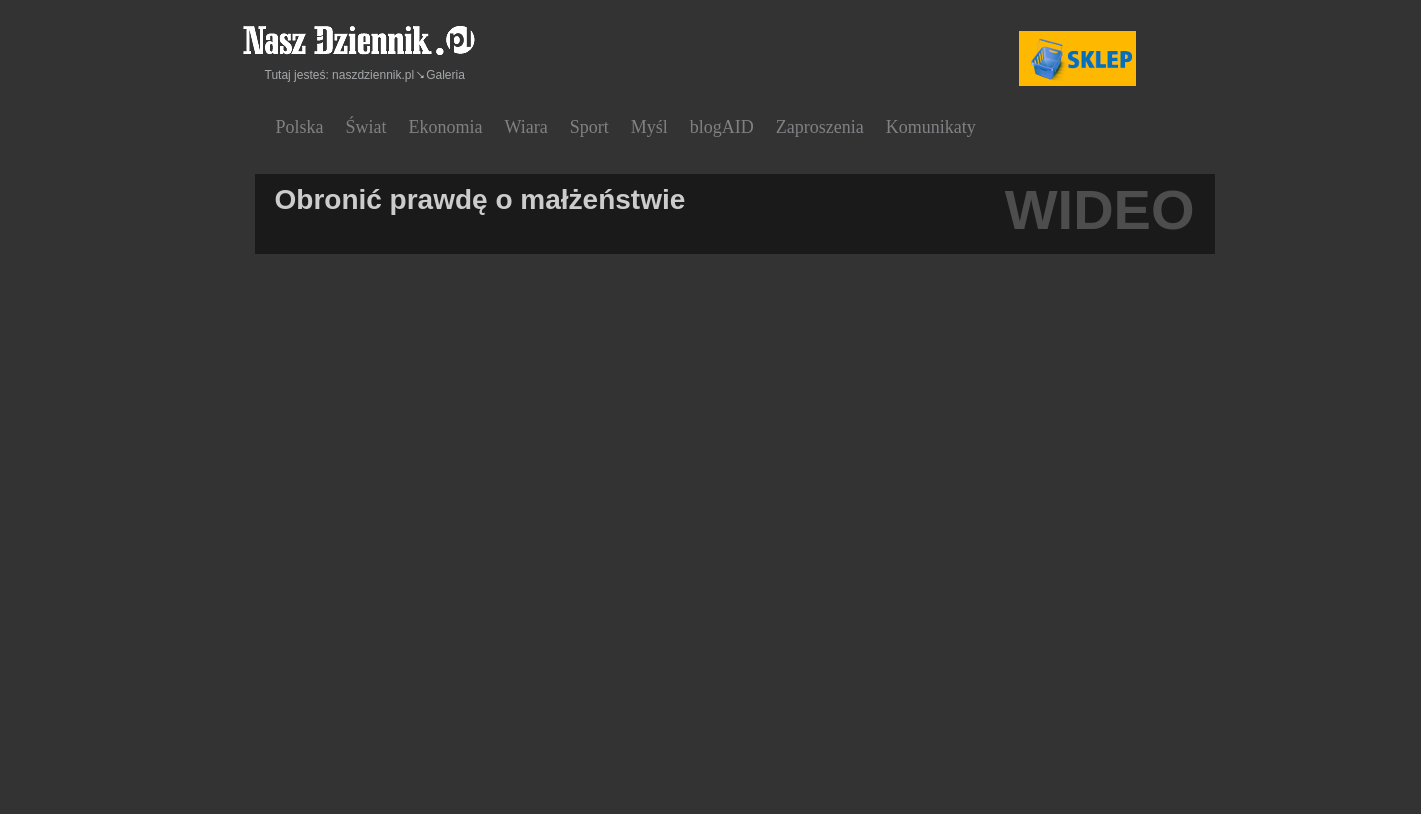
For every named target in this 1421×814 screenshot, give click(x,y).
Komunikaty (931, 127)
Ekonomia (446, 127)
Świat (366, 127)
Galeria (445, 75)
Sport (589, 127)
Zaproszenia (820, 127)
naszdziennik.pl (373, 75)
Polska (300, 127)
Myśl (649, 127)
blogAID (722, 127)
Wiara (526, 127)
